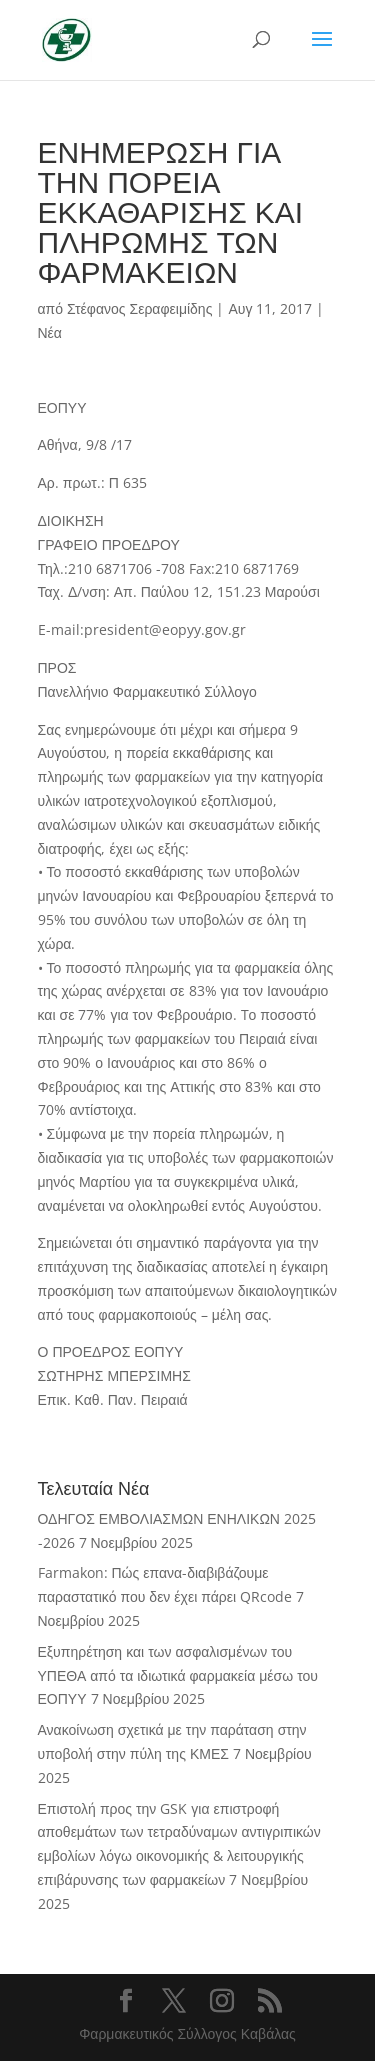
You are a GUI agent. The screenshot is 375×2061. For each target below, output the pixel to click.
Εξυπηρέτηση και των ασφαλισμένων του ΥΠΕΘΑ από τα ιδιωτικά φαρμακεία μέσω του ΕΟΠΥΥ (178, 1675)
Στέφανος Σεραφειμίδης (139, 308)
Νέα (50, 332)
